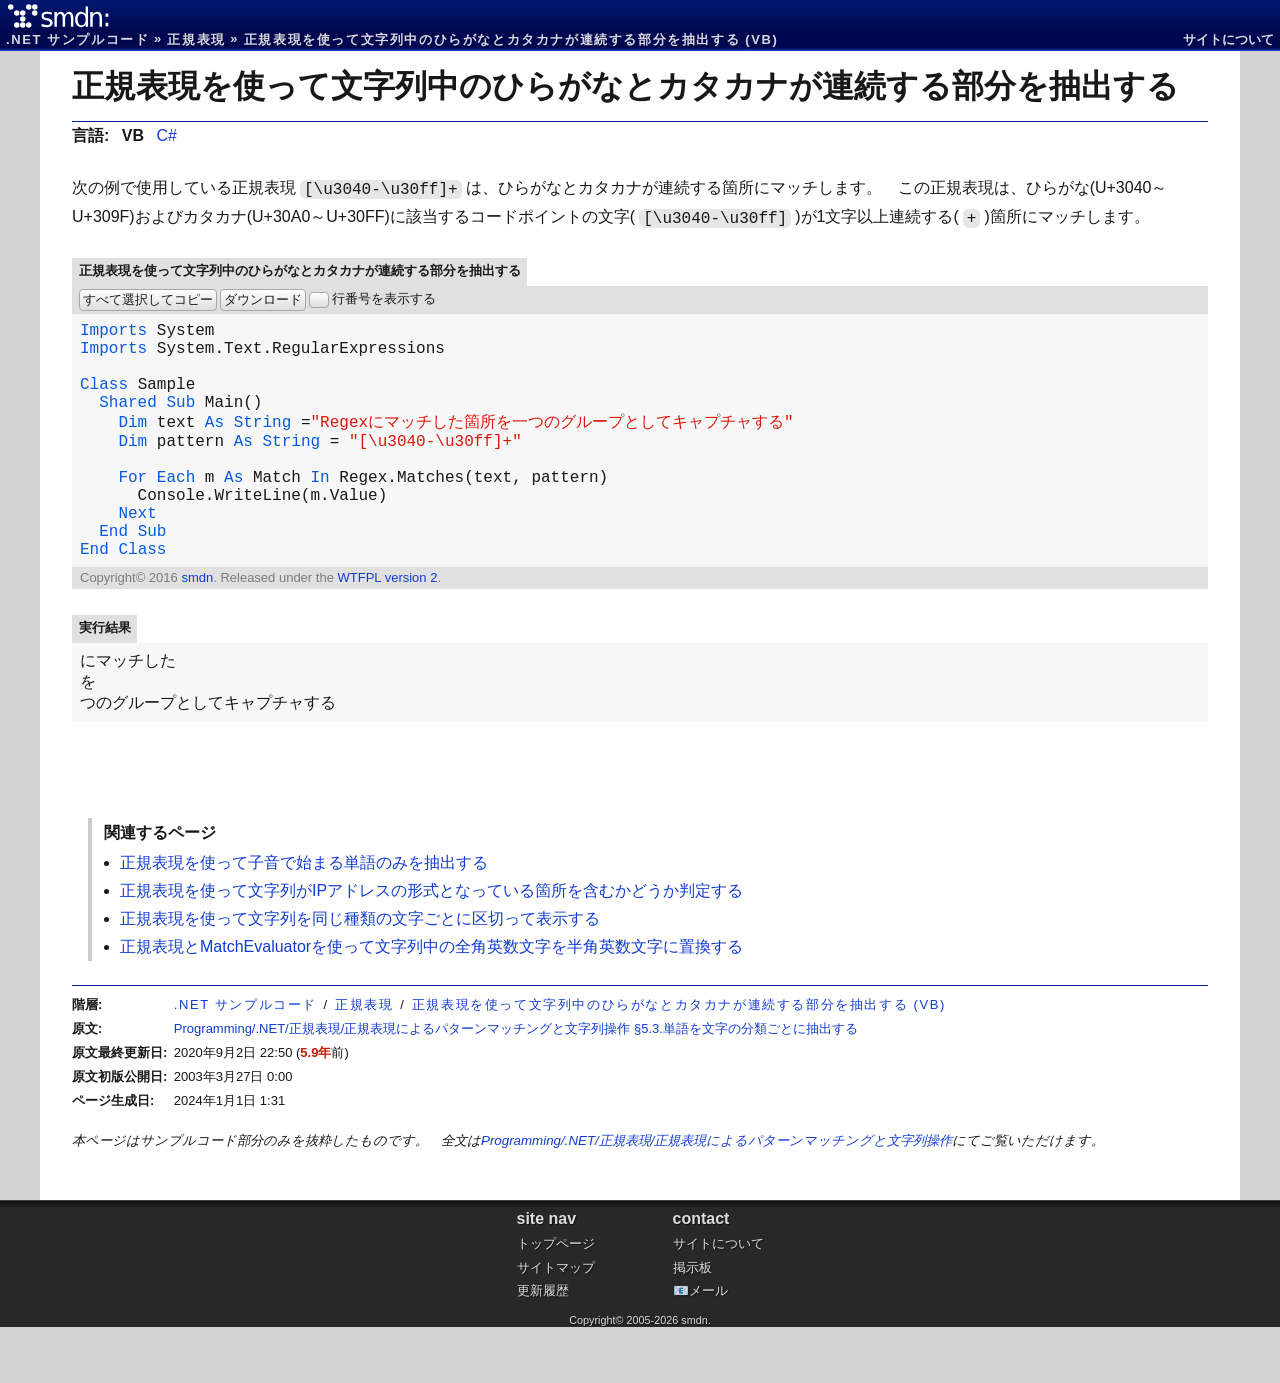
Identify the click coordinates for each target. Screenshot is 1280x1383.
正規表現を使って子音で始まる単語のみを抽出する (304, 918)
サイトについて (1228, 39)
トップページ (556, 1299)
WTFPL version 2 (387, 627)
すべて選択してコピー (148, 299)
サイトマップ (556, 1323)
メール (708, 1346)
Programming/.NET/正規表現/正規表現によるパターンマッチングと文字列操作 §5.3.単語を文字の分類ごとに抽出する (516, 1084)
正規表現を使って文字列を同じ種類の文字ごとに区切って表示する (360, 974)
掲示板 (692, 1323)
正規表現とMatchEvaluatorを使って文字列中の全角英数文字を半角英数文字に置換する (431, 1002)
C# (166, 135)
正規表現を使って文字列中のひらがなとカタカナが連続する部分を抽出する (625, 86)
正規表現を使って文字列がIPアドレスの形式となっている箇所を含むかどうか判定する (431, 946)
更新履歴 (543, 1346)
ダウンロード (263, 299)
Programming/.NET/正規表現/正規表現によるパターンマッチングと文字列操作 (716, 1196)
